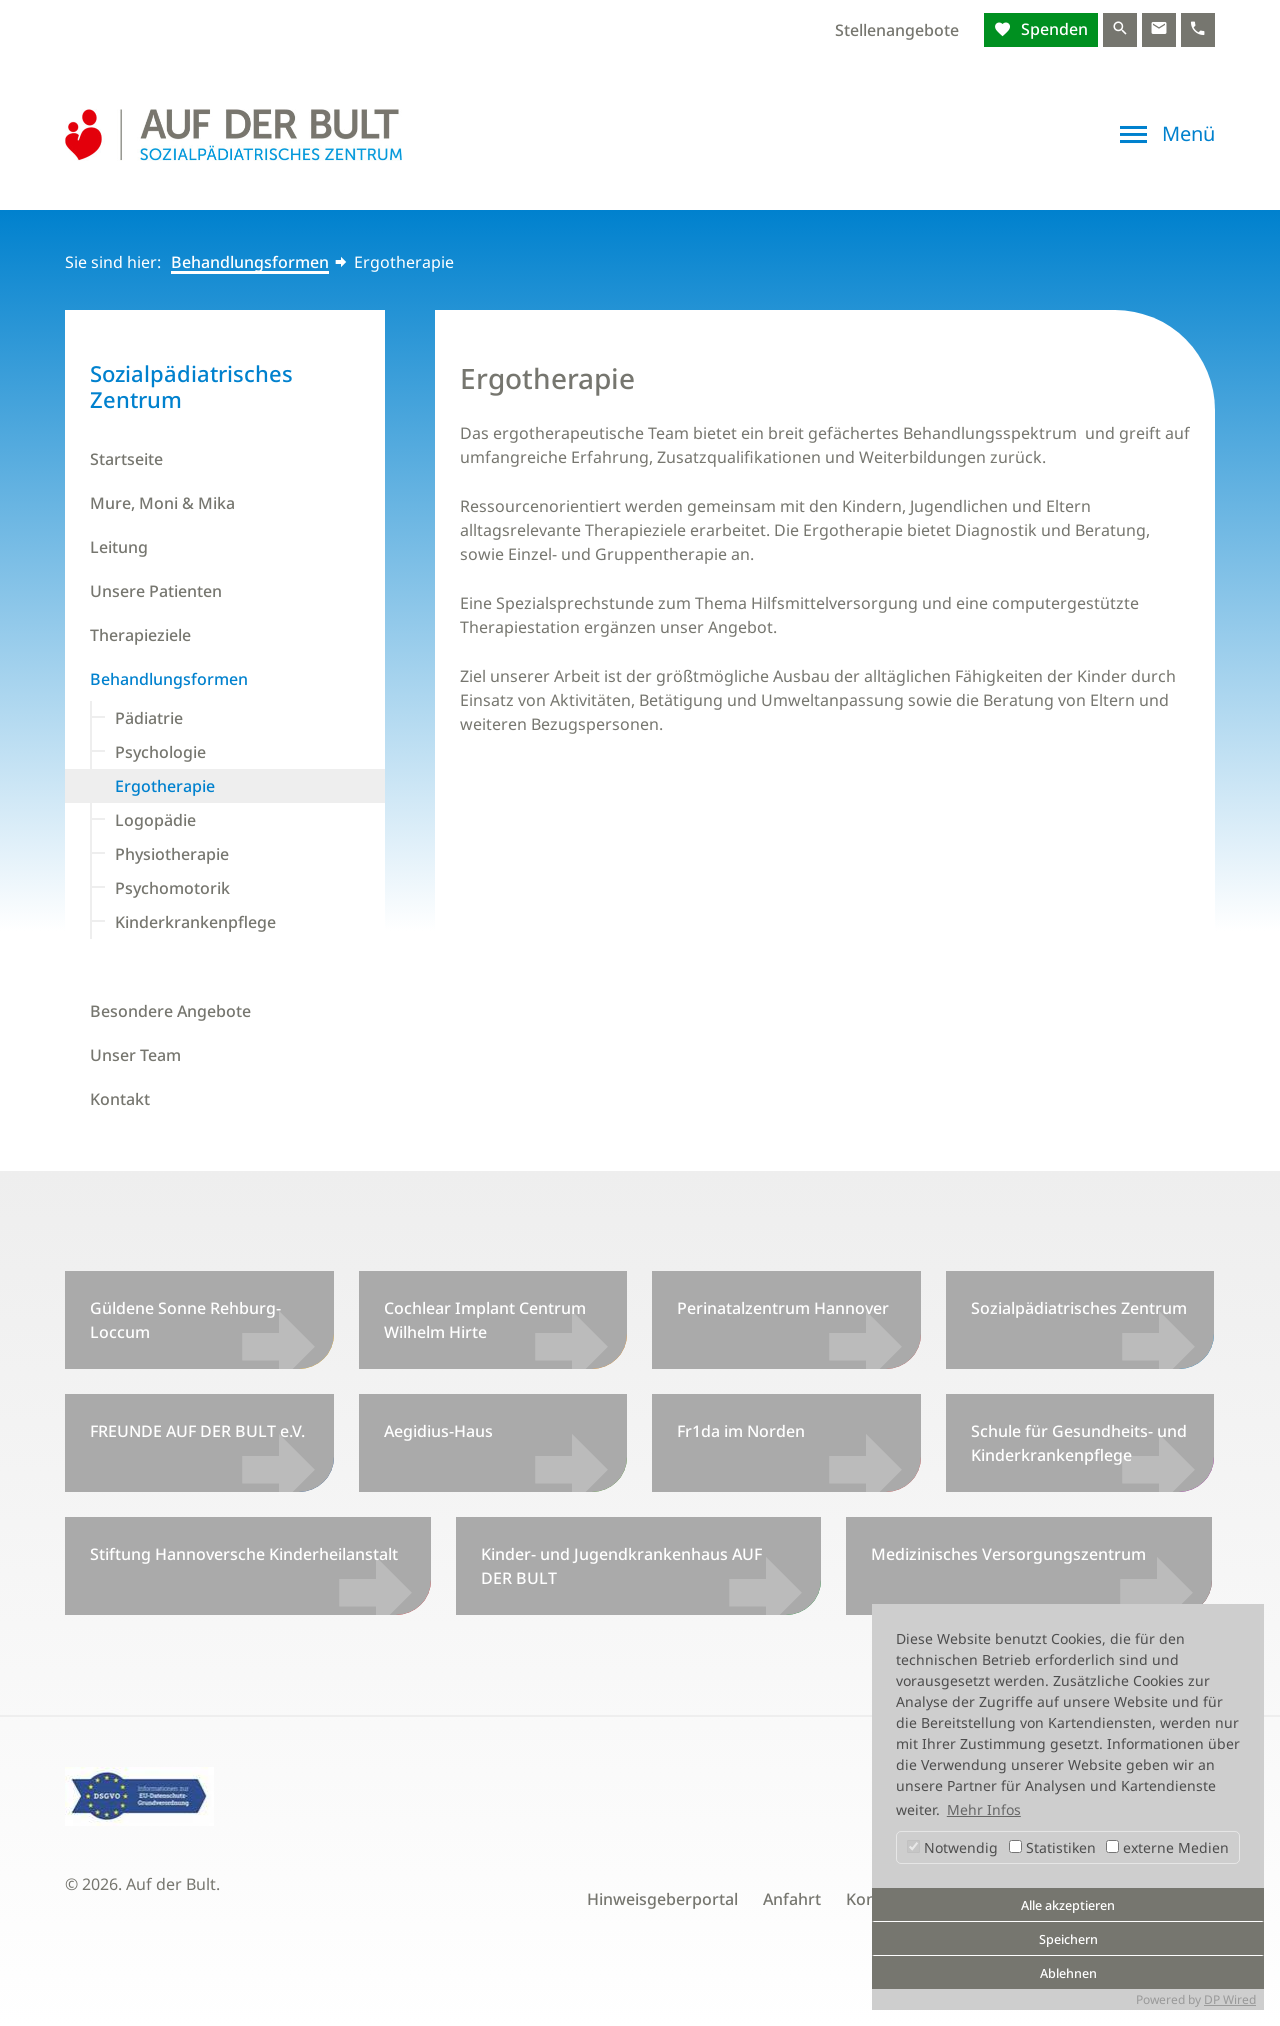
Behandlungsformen (250, 262)
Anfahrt (792, 1899)
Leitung (119, 547)
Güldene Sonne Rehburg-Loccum (185, 1320)
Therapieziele (140, 635)
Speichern (1068, 1939)
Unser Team (135, 1055)
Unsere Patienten (156, 591)
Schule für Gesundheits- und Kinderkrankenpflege (1079, 1443)
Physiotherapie (172, 854)
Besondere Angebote (170, 1011)
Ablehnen (1068, 1973)
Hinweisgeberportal (662, 1899)
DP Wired (1230, 1999)
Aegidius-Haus (438, 1431)
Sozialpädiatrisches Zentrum (1079, 1308)
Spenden (1052, 29)
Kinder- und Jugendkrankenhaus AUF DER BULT (621, 1566)
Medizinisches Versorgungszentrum (1008, 1554)
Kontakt (120, 1099)
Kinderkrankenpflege (195, 922)
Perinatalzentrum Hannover (783, 1308)
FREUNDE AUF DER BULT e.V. (197, 1431)
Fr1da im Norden (741, 1431)
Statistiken (1052, 1847)
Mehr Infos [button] (984, 1809)
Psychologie (160, 752)
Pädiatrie (149, 718)
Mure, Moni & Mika (162, 503)
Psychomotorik (172, 888)
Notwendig (952, 1847)
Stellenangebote (897, 30)
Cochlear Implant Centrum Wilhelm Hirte (485, 1320)
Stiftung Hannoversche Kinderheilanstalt (244, 1554)
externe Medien (1167, 1847)
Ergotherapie (165, 786)
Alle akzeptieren (1068, 1905)
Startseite (126, 459)
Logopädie (155, 820)
